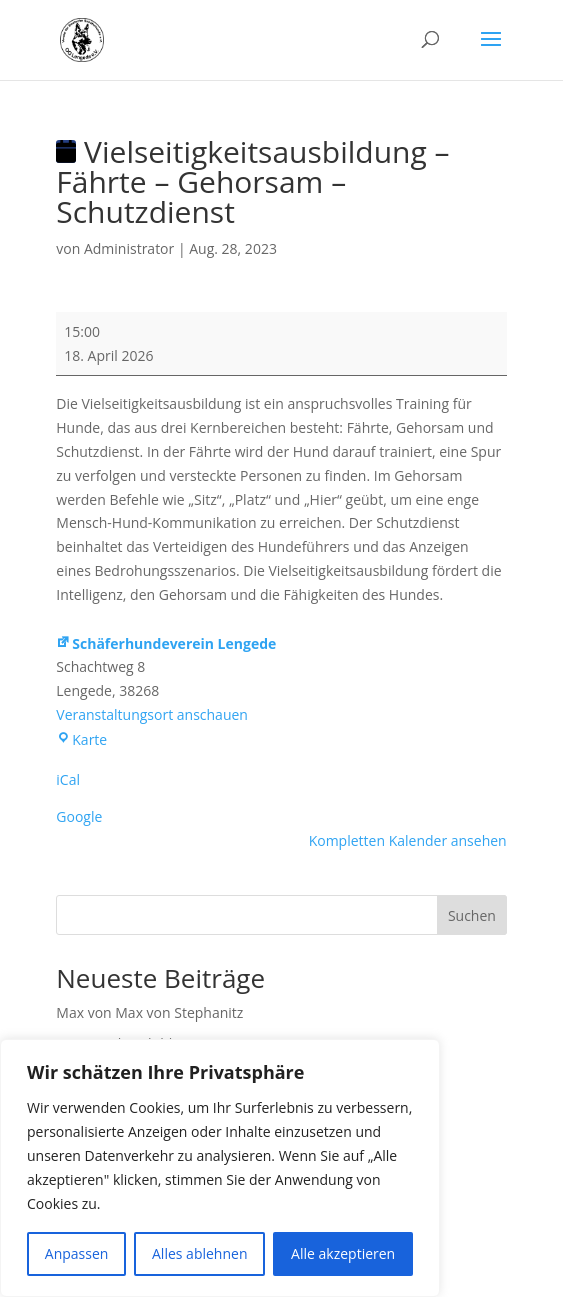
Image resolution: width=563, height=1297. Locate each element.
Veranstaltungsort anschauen (152, 714)
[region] (220, 1168)
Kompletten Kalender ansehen (408, 840)
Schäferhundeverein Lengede (166, 643)
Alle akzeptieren (343, 1253)
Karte (81, 739)
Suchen (472, 915)
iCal (68, 779)
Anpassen (77, 1253)
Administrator (129, 248)
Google (79, 816)
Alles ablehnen (199, 1253)
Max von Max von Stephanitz (149, 1012)
